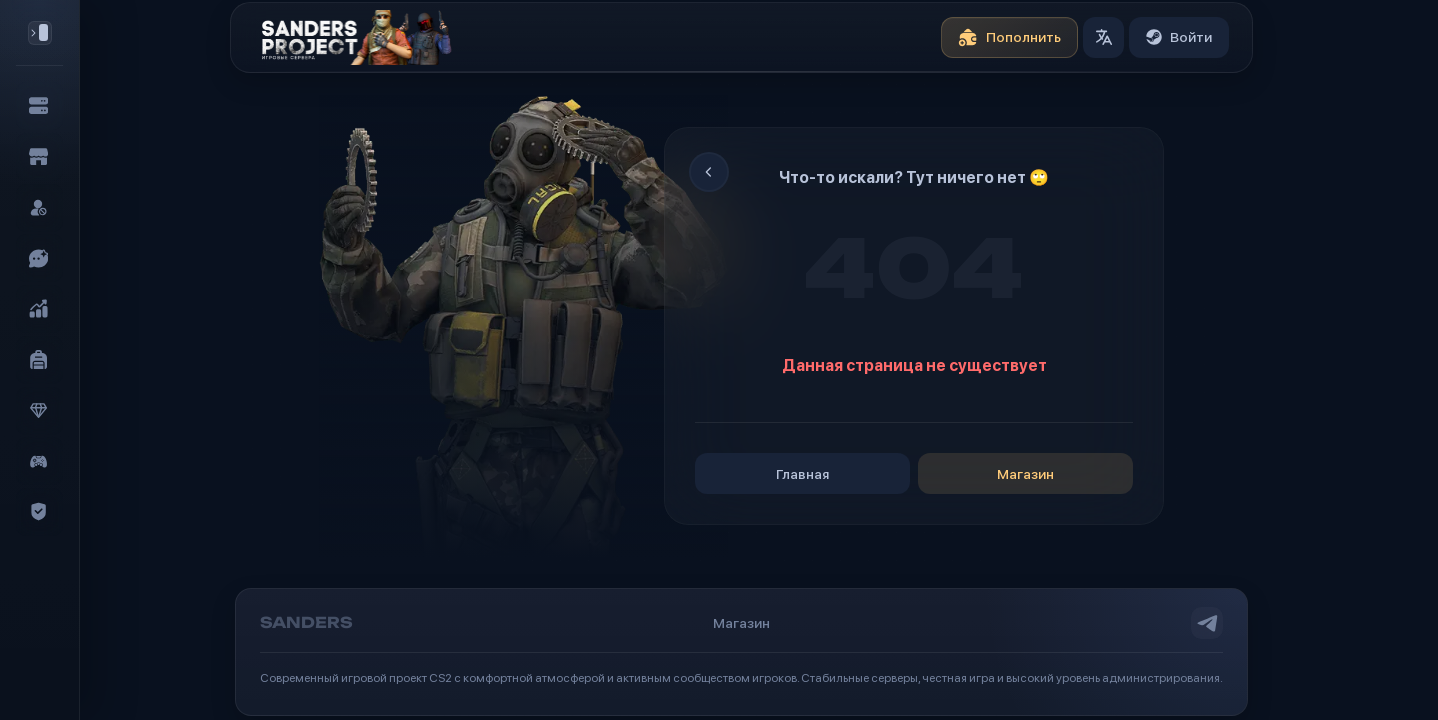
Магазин (1042, 474)
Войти (1196, 37)
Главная (819, 474)
